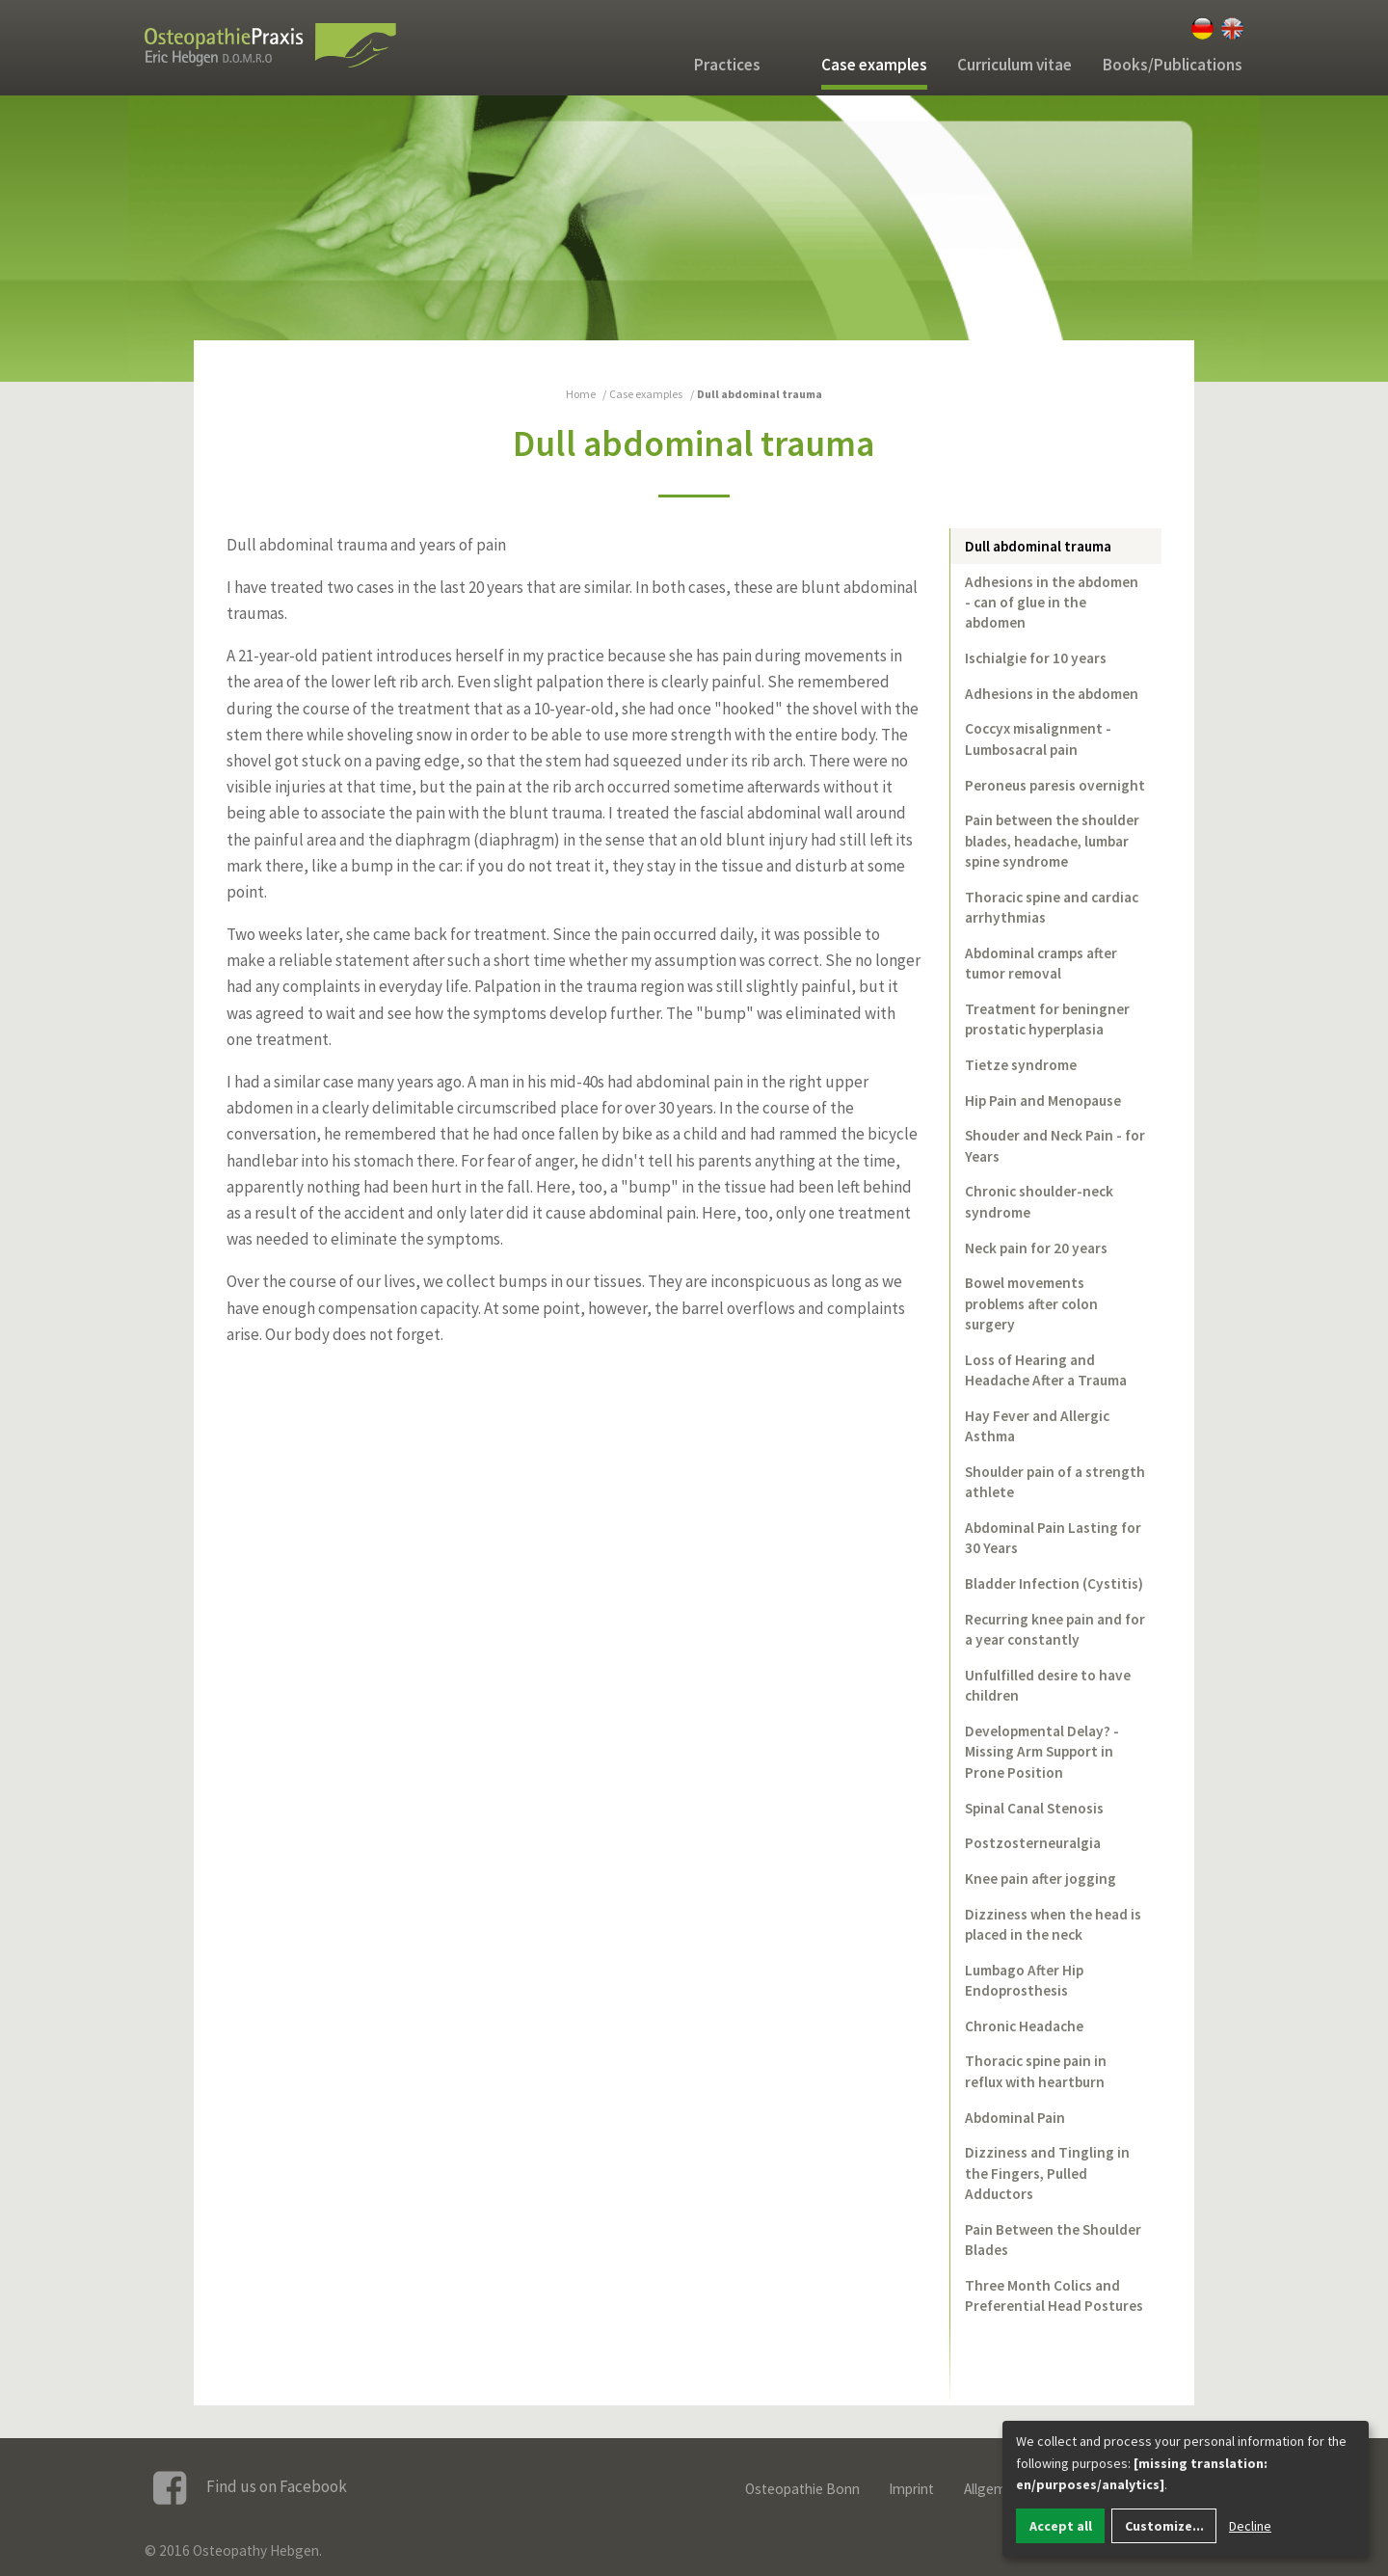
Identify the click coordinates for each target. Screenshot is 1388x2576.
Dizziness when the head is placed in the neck (1053, 1924)
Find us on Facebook (250, 2488)
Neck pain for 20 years (1036, 1248)
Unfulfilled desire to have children (1048, 1685)
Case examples (874, 64)
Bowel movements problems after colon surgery (1031, 1303)
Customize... (1164, 2526)
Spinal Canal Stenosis (1034, 1808)
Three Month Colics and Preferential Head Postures (1054, 2295)
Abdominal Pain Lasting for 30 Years (1053, 1537)
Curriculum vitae (1014, 64)
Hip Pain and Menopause (1043, 1100)
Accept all (1060, 2526)
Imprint (911, 2489)
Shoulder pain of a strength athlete (1055, 1481)
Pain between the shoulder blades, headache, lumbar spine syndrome (1052, 841)
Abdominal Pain (1015, 2117)
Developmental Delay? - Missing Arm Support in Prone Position (1042, 1752)
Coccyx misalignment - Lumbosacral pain (1038, 738)
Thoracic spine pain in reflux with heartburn (1036, 2071)
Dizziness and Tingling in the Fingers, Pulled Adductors (1047, 2173)
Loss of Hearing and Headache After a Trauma (1046, 1370)
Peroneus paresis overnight (1055, 785)
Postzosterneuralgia (1033, 1843)
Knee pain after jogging (1040, 1878)
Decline (1250, 2526)
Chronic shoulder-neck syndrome (1039, 1201)
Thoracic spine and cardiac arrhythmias (1051, 907)
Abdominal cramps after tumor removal (1041, 963)
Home (581, 394)
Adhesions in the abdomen (1051, 693)
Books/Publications (1172, 64)
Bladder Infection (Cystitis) (1054, 1583)
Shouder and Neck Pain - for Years (1055, 1145)
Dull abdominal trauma (1038, 546)
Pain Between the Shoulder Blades (1053, 2239)
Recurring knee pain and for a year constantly (1055, 1629)
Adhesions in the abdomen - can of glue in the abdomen (1051, 602)
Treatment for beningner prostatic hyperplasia (1047, 1019)
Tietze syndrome (1021, 1065)
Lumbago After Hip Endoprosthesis (1024, 1980)
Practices (727, 64)
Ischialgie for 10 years (1036, 658)
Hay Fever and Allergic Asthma (1037, 1426)
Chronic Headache (1024, 2026)
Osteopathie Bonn (802, 2489)
